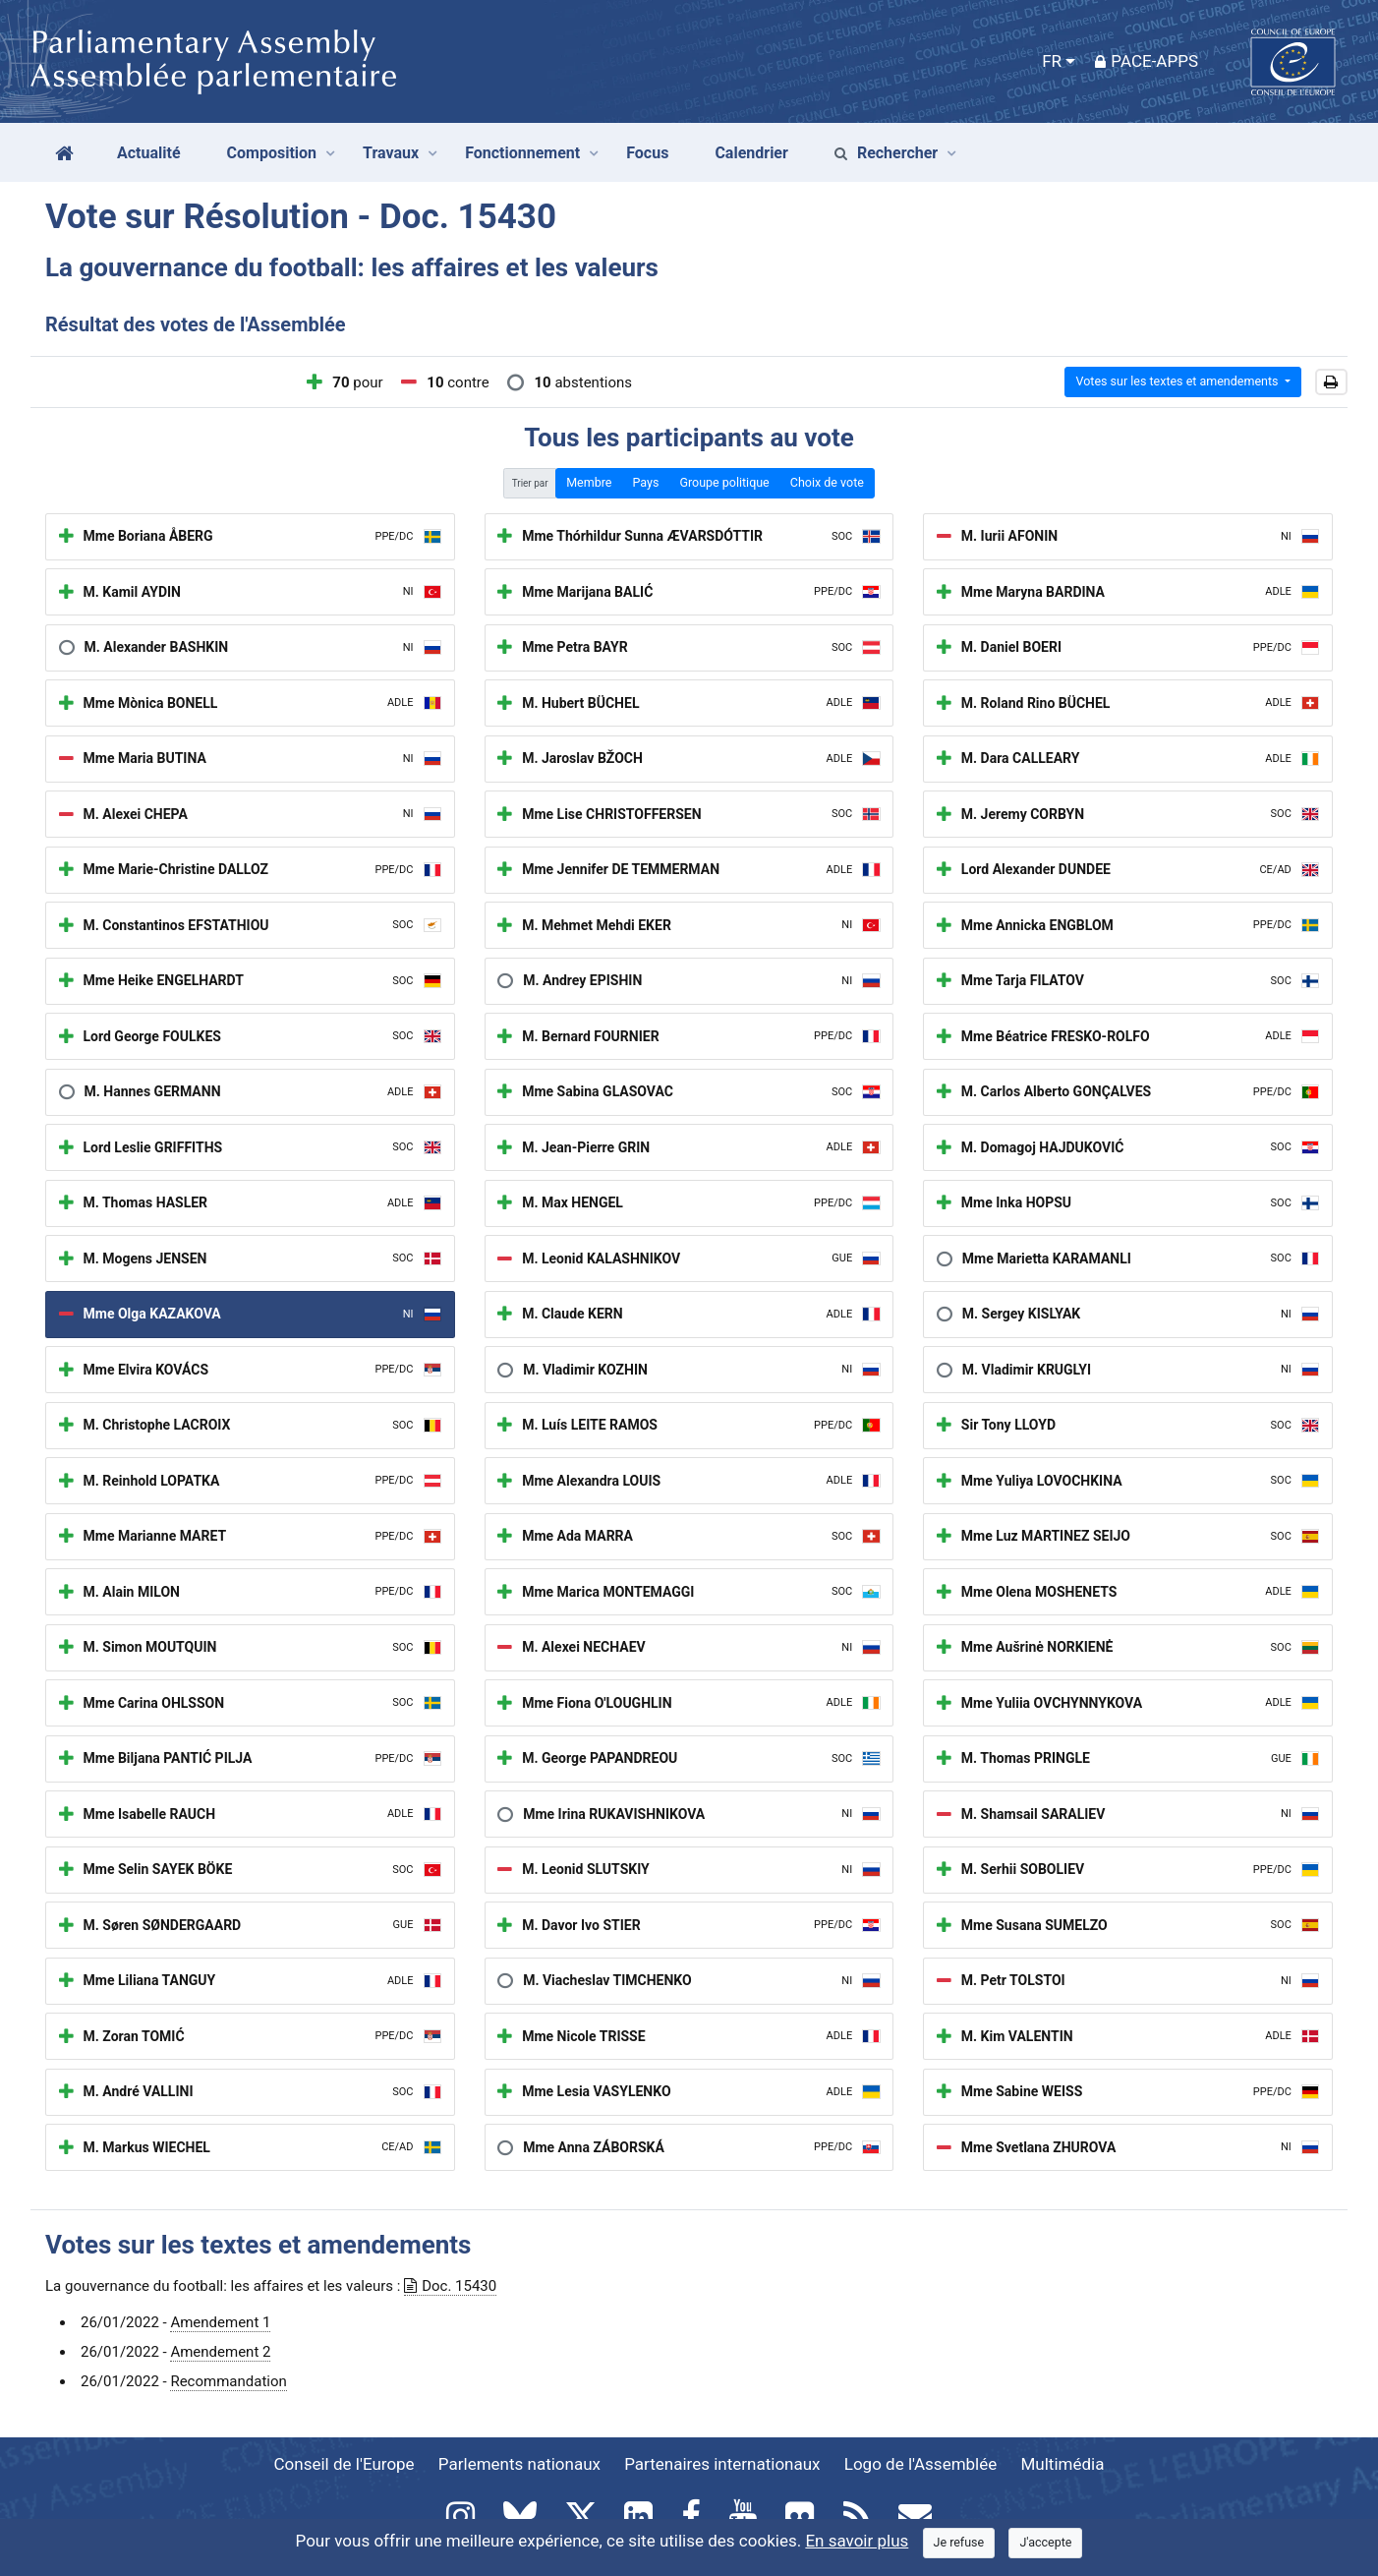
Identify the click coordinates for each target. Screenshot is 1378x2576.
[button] (1331, 382)
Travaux (391, 153)
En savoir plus (856, 2540)
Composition (272, 153)
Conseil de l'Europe (344, 2464)
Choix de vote (827, 482)
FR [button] (1052, 61)
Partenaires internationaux (722, 2464)
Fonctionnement (522, 153)
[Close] (959, 2543)
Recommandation (228, 2381)
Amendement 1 (220, 2322)
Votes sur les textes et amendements (1178, 381)
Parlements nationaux (519, 2464)
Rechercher (886, 153)
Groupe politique (724, 482)
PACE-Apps (1146, 61)
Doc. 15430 (450, 2286)
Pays (645, 482)
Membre (588, 482)
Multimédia (1063, 2464)
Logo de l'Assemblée (921, 2464)
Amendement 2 (220, 2352)
